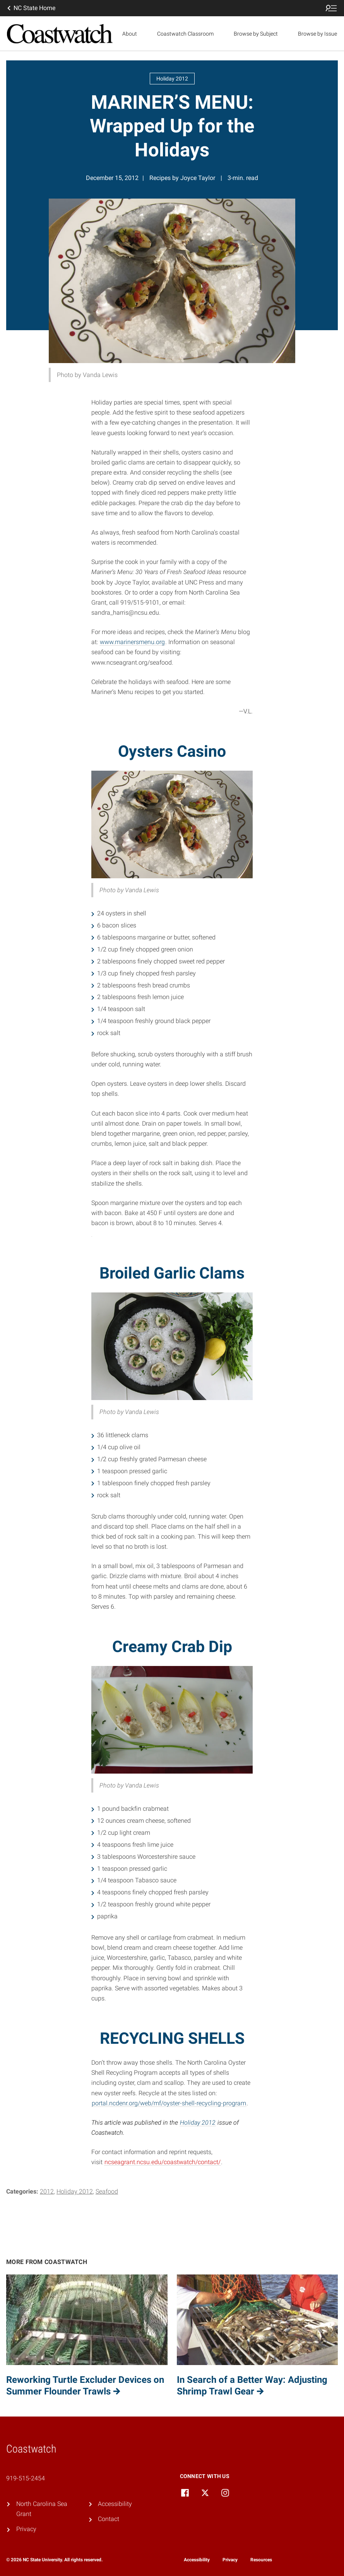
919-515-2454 (25, 2478)
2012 (47, 2191)
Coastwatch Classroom (185, 34)
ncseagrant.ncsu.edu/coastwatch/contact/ (162, 2162)
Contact (108, 2519)
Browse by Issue (317, 34)
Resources (261, 2559)
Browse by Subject (256, 34)
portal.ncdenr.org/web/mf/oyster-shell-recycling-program (169, 2103)
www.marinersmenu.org (132, 642)
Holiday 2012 (198, 2122)
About (129, 34)
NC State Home (30, 8)
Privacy (26, 2529)
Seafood (107, 2191)
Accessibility (115, 2503)
